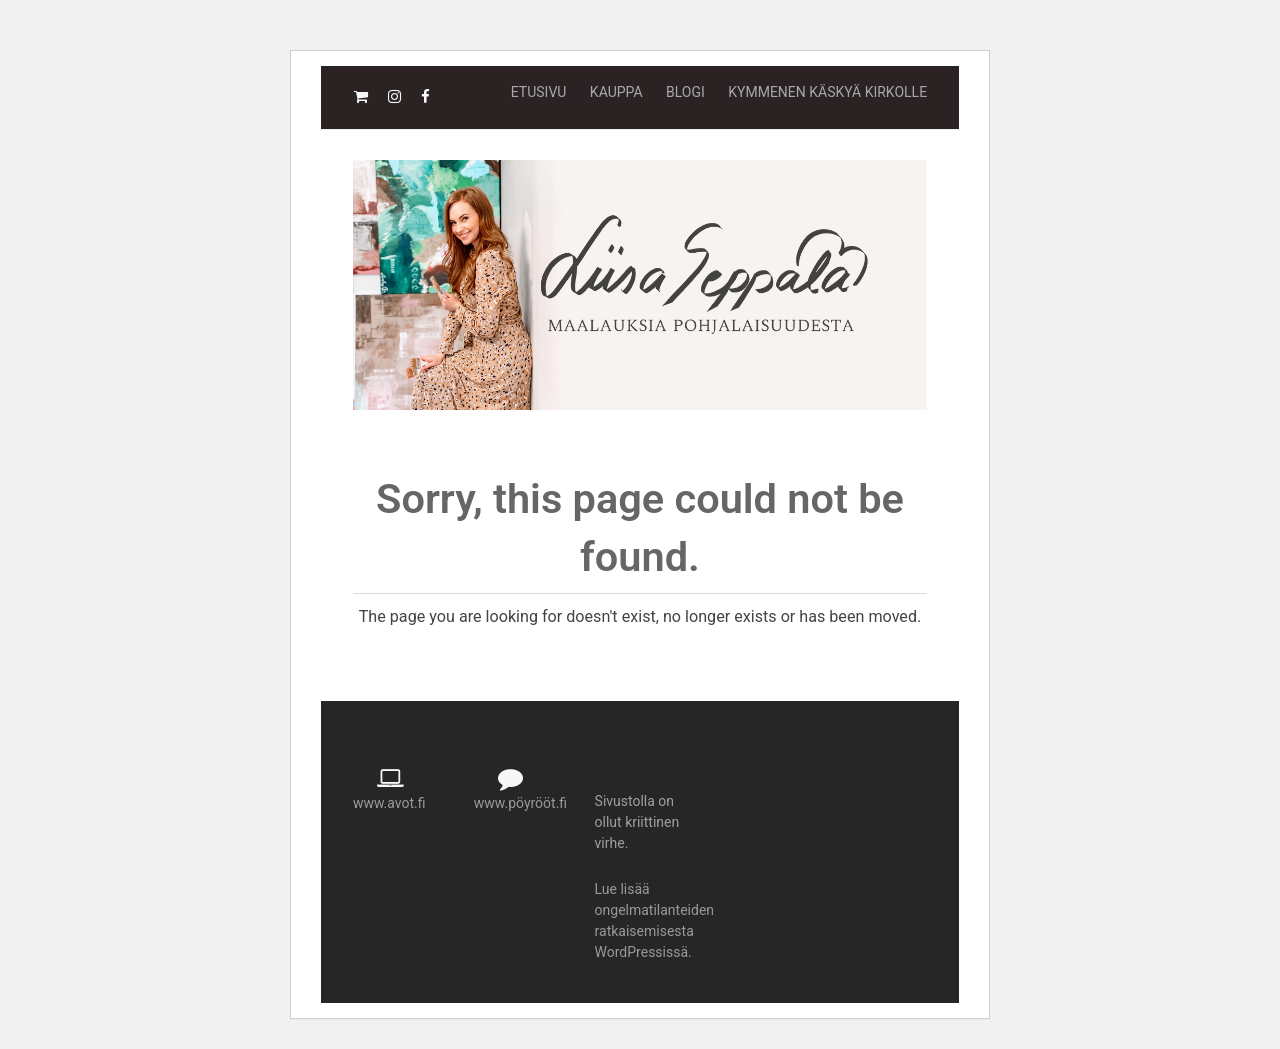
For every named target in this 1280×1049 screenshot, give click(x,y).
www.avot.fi (389, 803)
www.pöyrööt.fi (520, 803)
